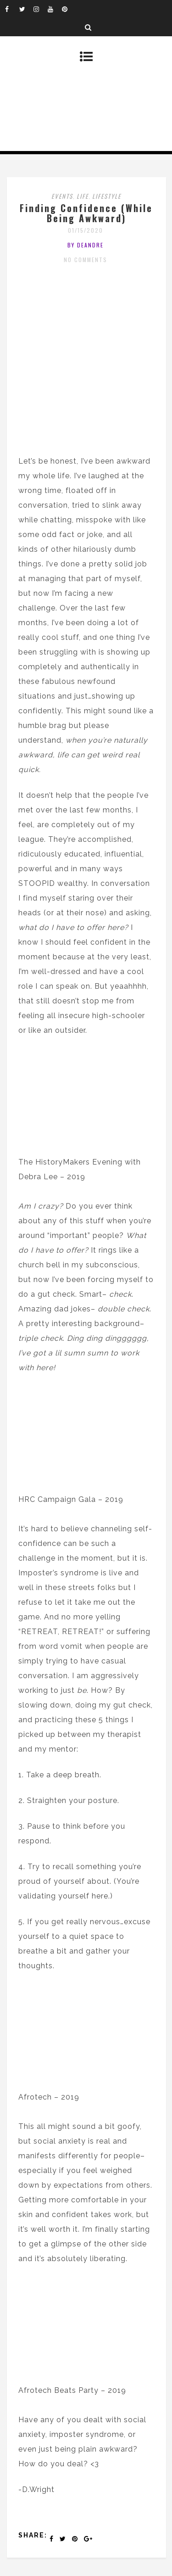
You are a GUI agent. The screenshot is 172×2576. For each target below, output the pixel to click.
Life (83, 196)
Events (62, 196)
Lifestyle (106, 196)
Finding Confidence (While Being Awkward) (86, 213)
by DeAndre (85, 245)
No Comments (85, 259)
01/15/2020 (85, 230)
